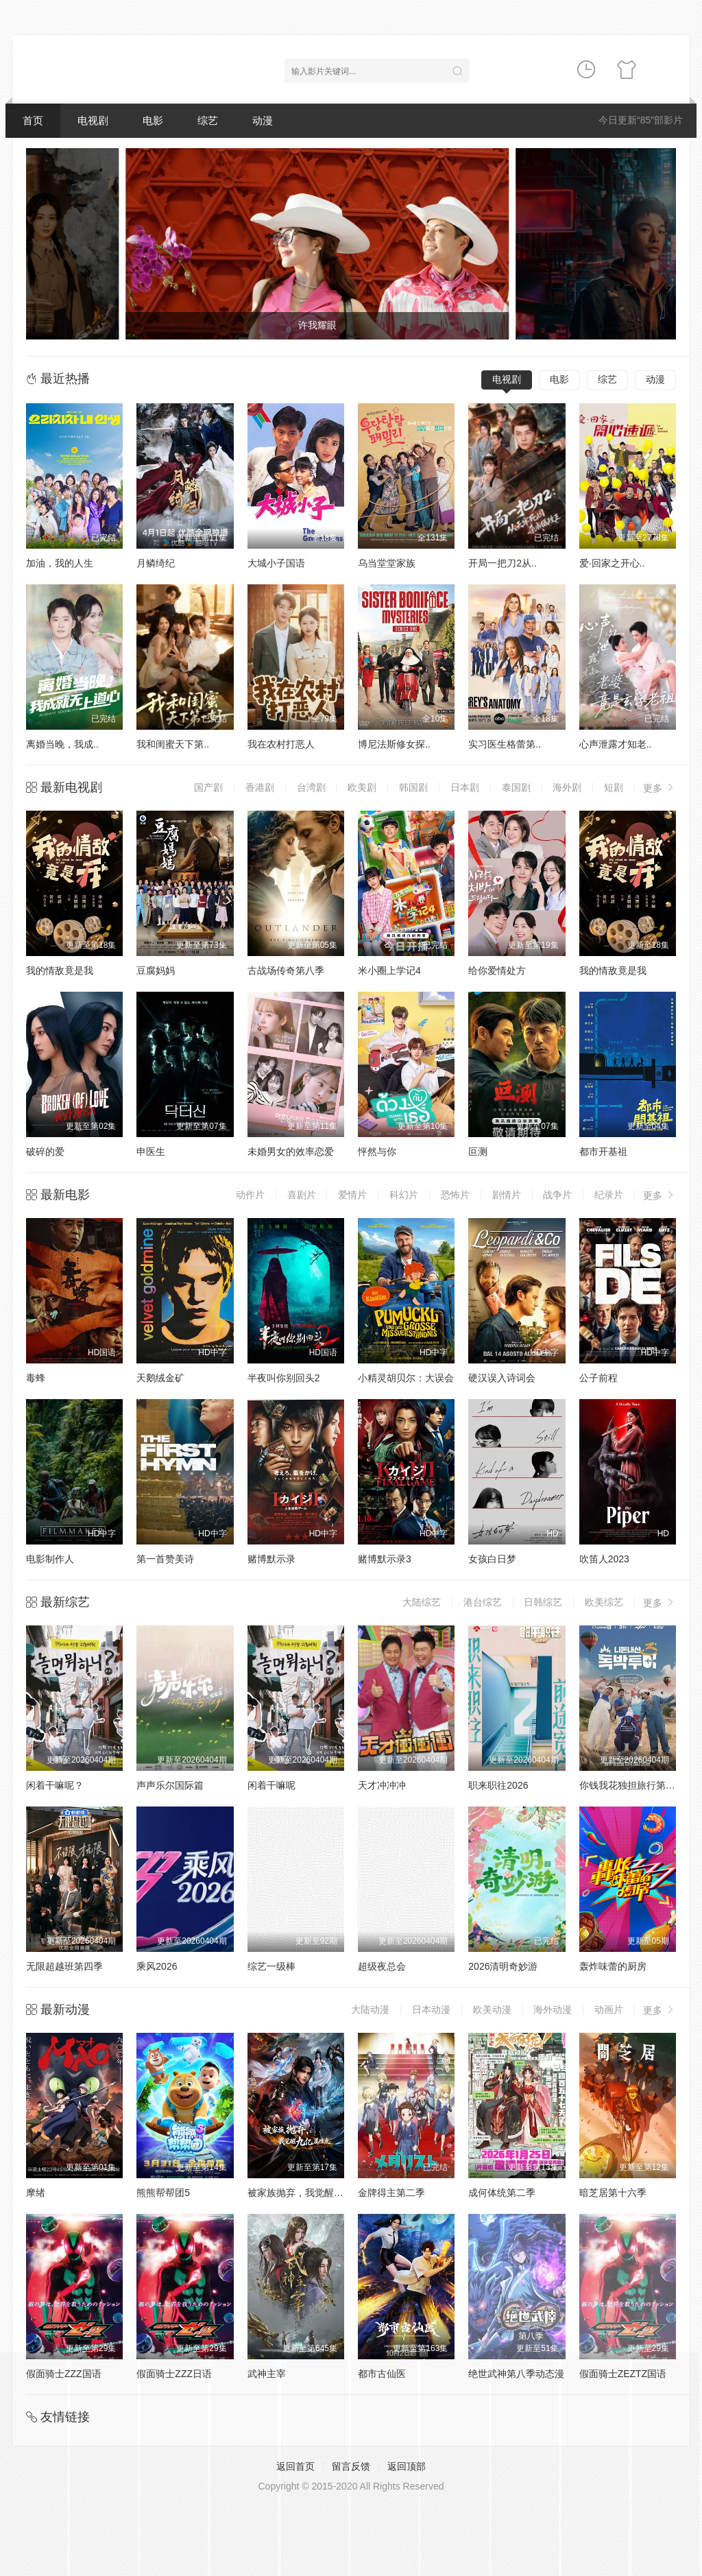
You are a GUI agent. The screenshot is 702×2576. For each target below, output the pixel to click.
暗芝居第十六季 (612, 2192)
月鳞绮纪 (155, 563)
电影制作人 (50, 1558)
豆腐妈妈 (155, 970)
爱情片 (352, 1194)
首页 (33, 120)
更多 (659, 788)
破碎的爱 (45, 1151)
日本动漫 (431, 2009)
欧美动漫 (492, 2009)
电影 (153, 120)
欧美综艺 (604, 1602)
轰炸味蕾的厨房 (612, 1966)
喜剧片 (301, 1194)
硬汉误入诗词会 (501, 1377)
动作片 (250, 1194)
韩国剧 (413, 787)
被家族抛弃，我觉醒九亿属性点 (314, 2192)
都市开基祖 (603, 1151)
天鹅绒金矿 (160, 1377)
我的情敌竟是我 (59, 970)
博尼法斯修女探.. (394, 744)
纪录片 (608, 1194)
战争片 (557, 1194)
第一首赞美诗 (165, 1558)
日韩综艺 (543, 1602)
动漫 (262, 120)
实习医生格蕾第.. (504, 744)
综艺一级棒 (271, 1966)
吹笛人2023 (604, 1558)
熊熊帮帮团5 (163, 2192)
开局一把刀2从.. (502, 563)
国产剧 (208, 787)
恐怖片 (455, 1194)
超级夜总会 (382, 1966)
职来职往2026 (498, 1785)
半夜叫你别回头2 (283, 1377)
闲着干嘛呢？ (55, 1785)
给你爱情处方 (497, 970)
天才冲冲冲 (382, 1785)
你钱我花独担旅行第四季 (632, 1785)
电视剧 (92, 120)
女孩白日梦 (492, 1558)
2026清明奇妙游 (502, 1966)
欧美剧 (362, 787)
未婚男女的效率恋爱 (290, 1151)
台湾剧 (311, 787)
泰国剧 (516, 787)
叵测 (477, 1151)
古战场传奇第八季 (285, 970)
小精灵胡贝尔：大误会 (406, 1377)
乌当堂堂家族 (386, 563)
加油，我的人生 (59, 563)
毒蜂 (35, 1377)
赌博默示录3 (384, 1558)
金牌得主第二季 (391, 2192)
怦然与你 (377, 1151)
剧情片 (506, 1194)
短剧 (613, 787)
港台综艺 (482, 1602)
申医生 (150, 1151)
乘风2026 (156, 1966)
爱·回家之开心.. (612, 563)
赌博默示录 (271, 1558)
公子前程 (598, 1377)
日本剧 (464, 787)
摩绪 (35, 2192)
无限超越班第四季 (64, 1966)
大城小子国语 (276, 563)
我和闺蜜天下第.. (172, 744)
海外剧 (567, 787)
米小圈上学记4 (389, 970)
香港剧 (259, 787)
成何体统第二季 (501, 2192)
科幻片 (403, 1194)
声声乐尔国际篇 (170, 1785)
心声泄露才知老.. (615, 744)
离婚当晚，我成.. (62, 744)
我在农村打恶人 (281, 744)
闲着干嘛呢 (271, 1785)
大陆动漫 (370, 2009)
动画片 (608, 2009)
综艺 (207, 120)
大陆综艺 (421, 1602)
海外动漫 (552, 2009)
